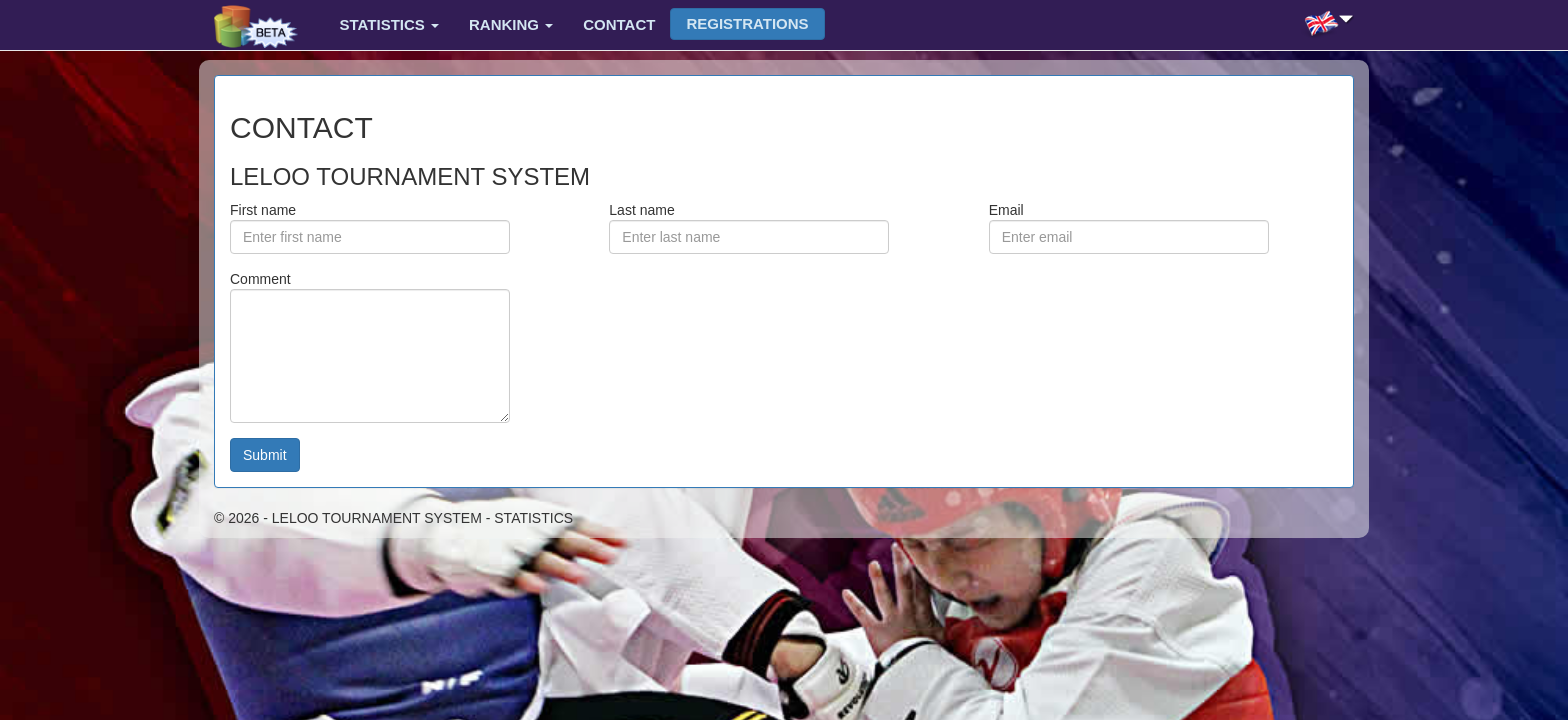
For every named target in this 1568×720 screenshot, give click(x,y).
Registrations (747, 23)
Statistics (389, 24)
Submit (265, 455)
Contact (619, 24)
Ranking (511, 24)
